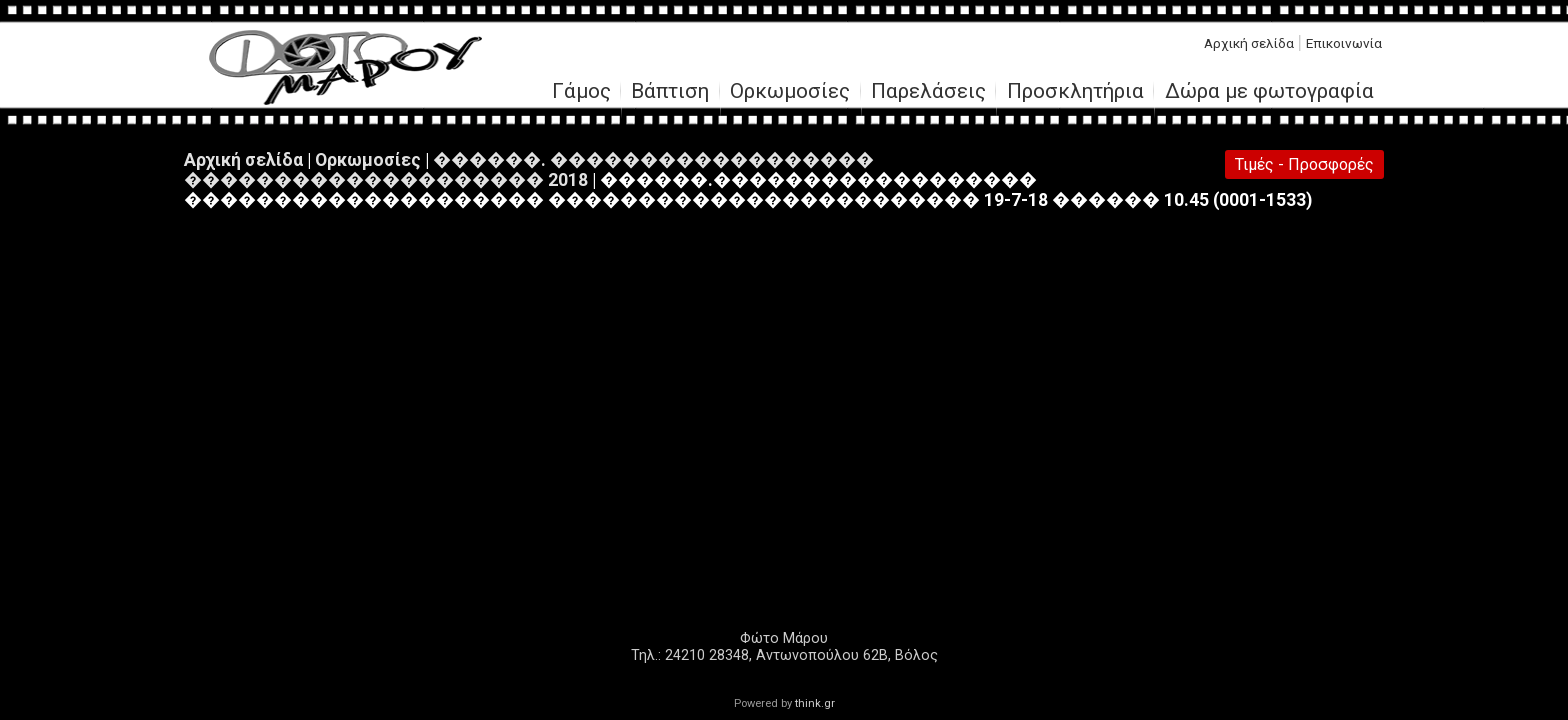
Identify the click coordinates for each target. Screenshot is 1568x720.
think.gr (815, 703)
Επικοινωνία (1344, 43)
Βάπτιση (670, 91)
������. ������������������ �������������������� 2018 (529, 170)
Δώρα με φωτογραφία (1269, 91)
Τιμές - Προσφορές (1304, 164)
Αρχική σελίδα (1249, 43)
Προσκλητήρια (1075, 91)
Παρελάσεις (928, 91)
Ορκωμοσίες (790, 91)
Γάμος (581, 91)
